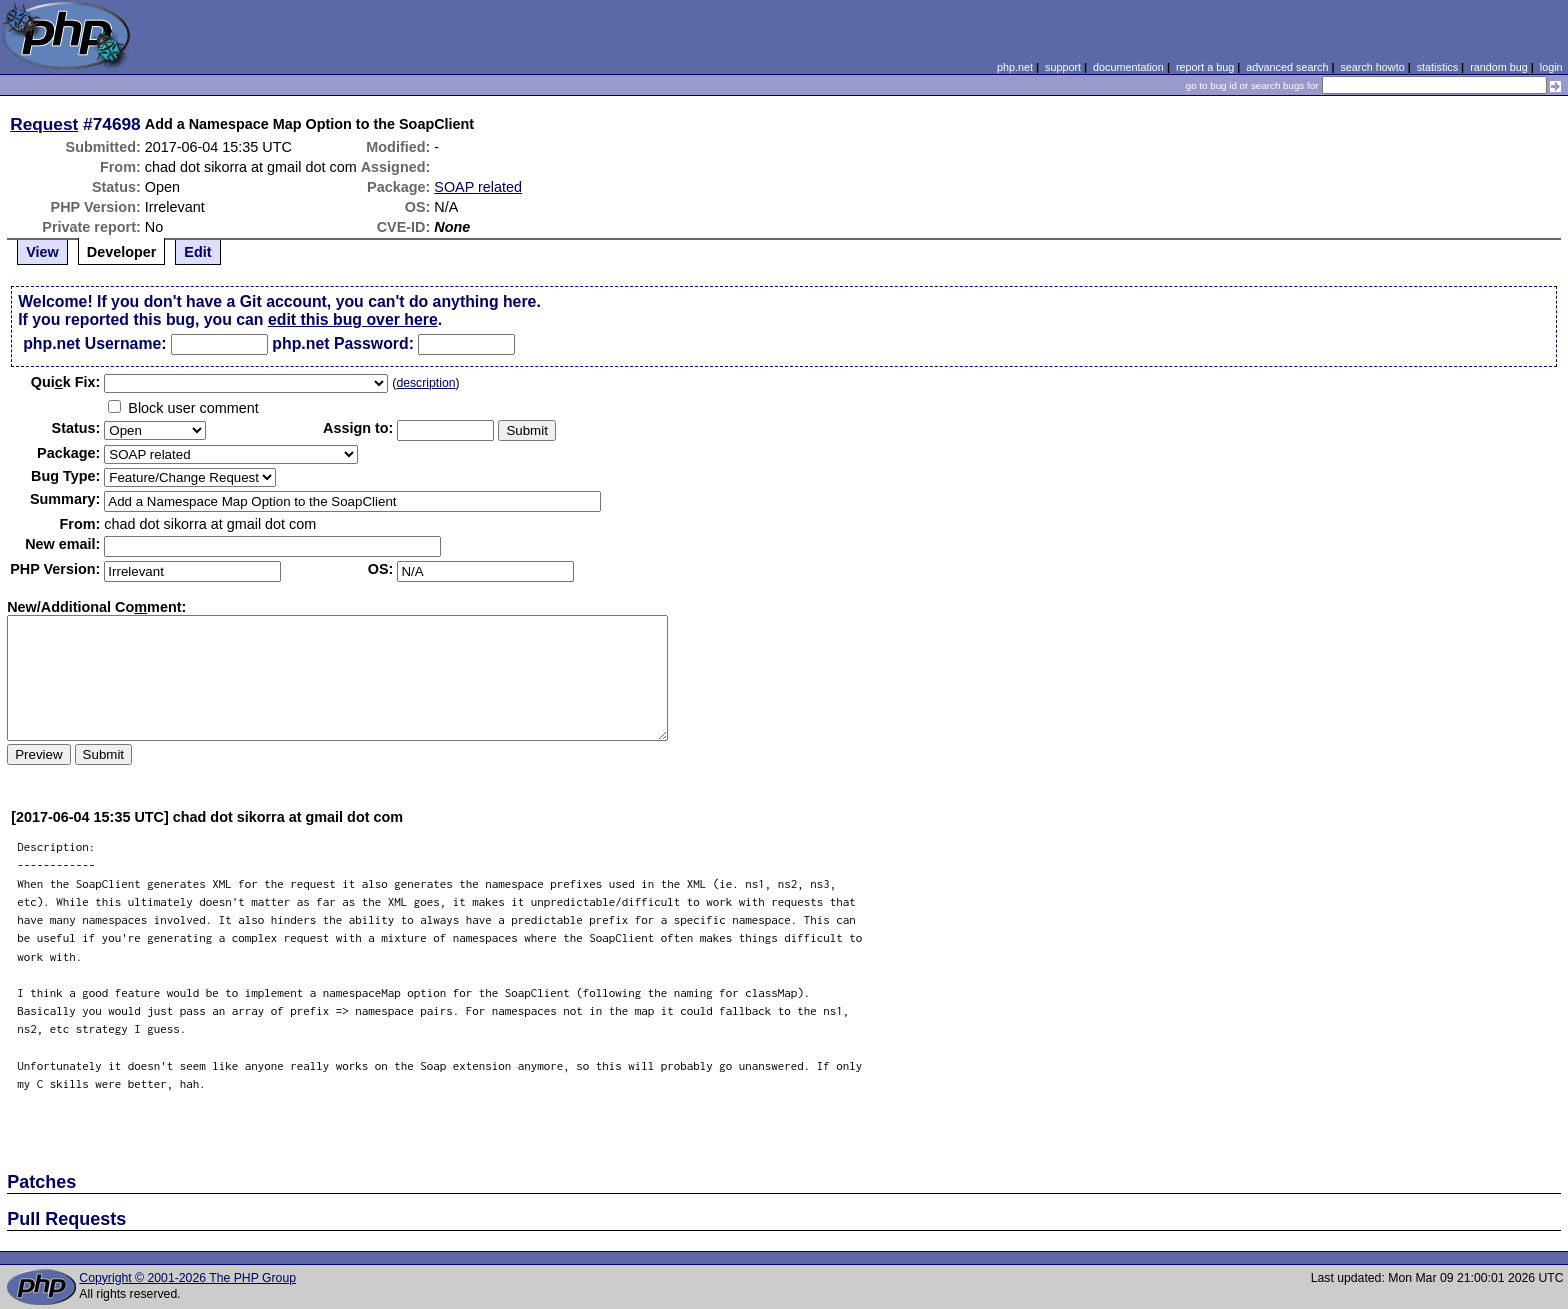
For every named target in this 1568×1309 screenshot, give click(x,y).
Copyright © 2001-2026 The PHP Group (187, 1278)
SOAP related (478, 187)
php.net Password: (343, 343)
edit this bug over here (353, 319)
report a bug (1205, 67)
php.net (1015, 67)
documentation (1128, 67)
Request (44, 124)
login (1551, 67)
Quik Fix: (66, 382)
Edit (197, 252)
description (425, 383)
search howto (1372, 67)
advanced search (1287, 67)
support (1063, 67)
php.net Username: (94, 343)
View (42, 252)
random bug (1499, 67)
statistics (1437, 67)
